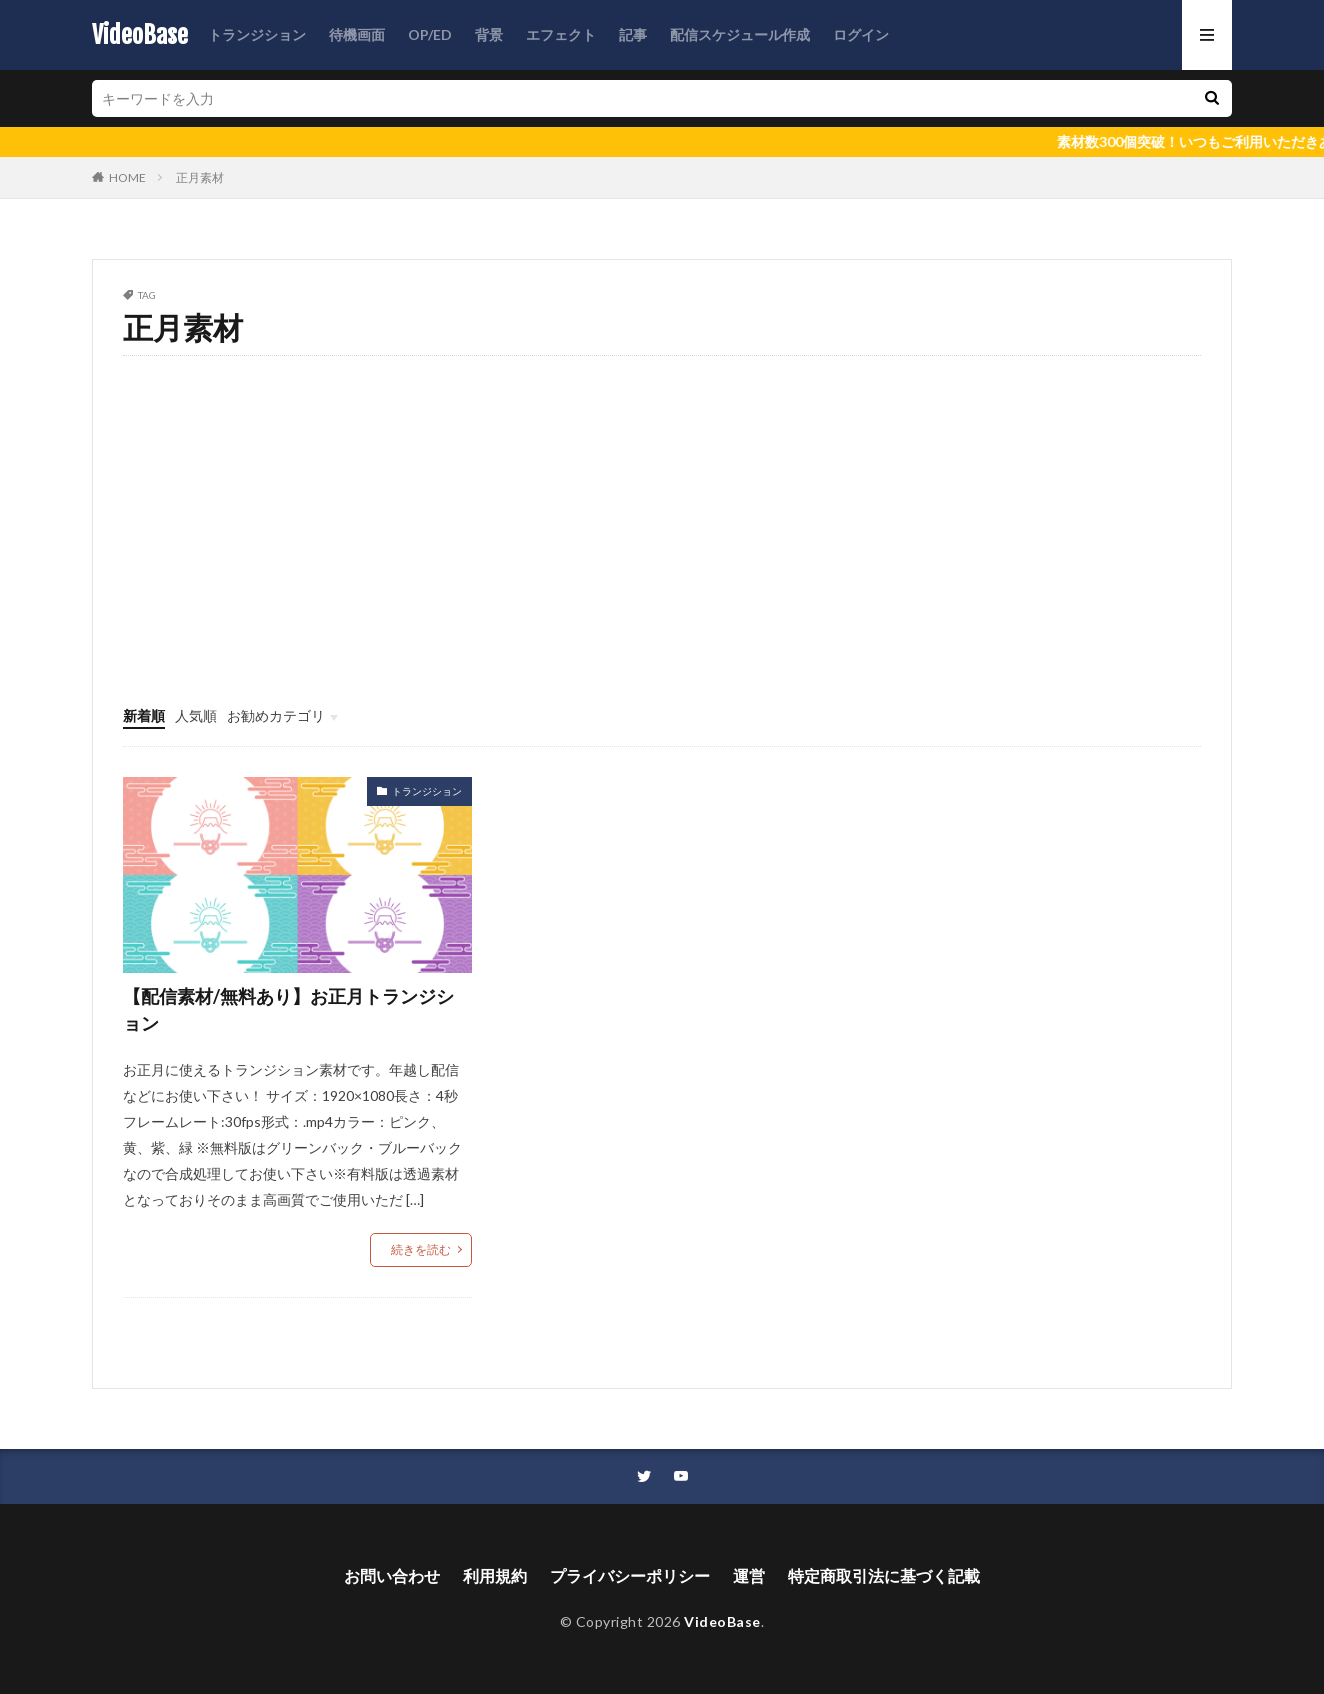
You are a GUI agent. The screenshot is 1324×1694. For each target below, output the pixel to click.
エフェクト (561, 34)
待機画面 (357, 34)
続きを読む (421, 1249)
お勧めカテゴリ (276, 715)
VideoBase (140, 35)
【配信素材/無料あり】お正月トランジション (288, 1009)
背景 (489, 34)
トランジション (257, 34)
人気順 (196, 715)
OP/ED (430, 34)
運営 (749, 1575)
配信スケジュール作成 (740, 34)
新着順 (144, 715)
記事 (633, 34)
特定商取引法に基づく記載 (884, 1575)
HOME (127, 177)
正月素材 (200, 177)
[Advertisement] (662, 556)
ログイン (861, 34)
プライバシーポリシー (630, 1575)
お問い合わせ (392, 1575)
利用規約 (495, 1575)
